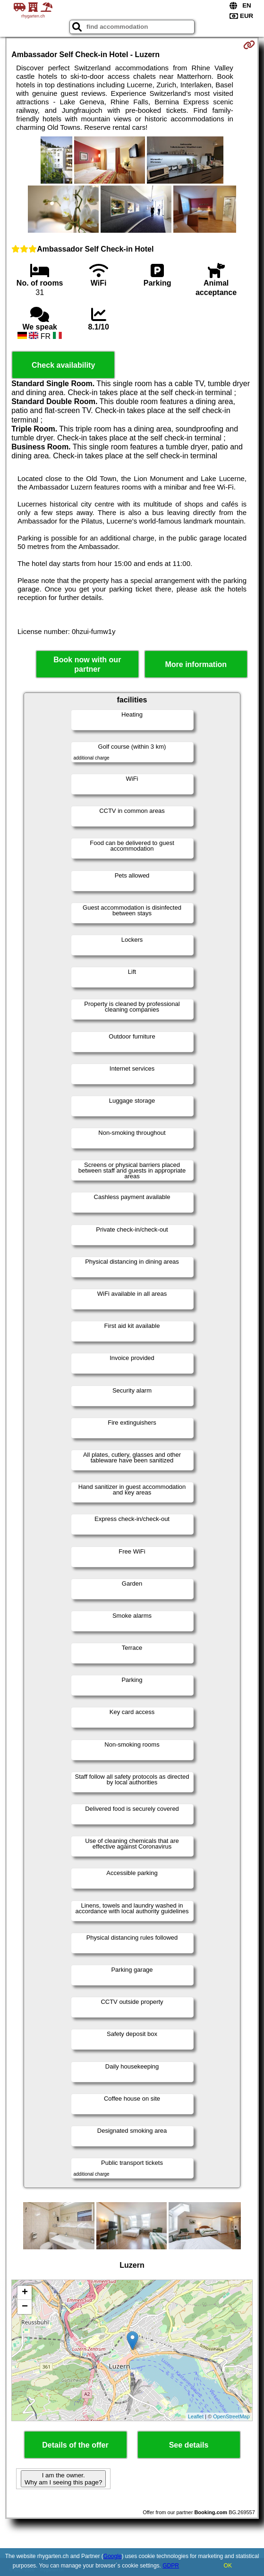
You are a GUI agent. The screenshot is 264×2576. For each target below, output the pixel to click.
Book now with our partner (87, 664)
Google (112, 2556)
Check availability (63, 365)
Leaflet (196, 2416)
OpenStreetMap (231, 2416)
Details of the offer (75, 2445)
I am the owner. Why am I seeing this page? (63, 2479)
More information (196, 664)
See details (189, 2445)
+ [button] (25, 2293)
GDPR (170, 2565)
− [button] (25, 2307)
